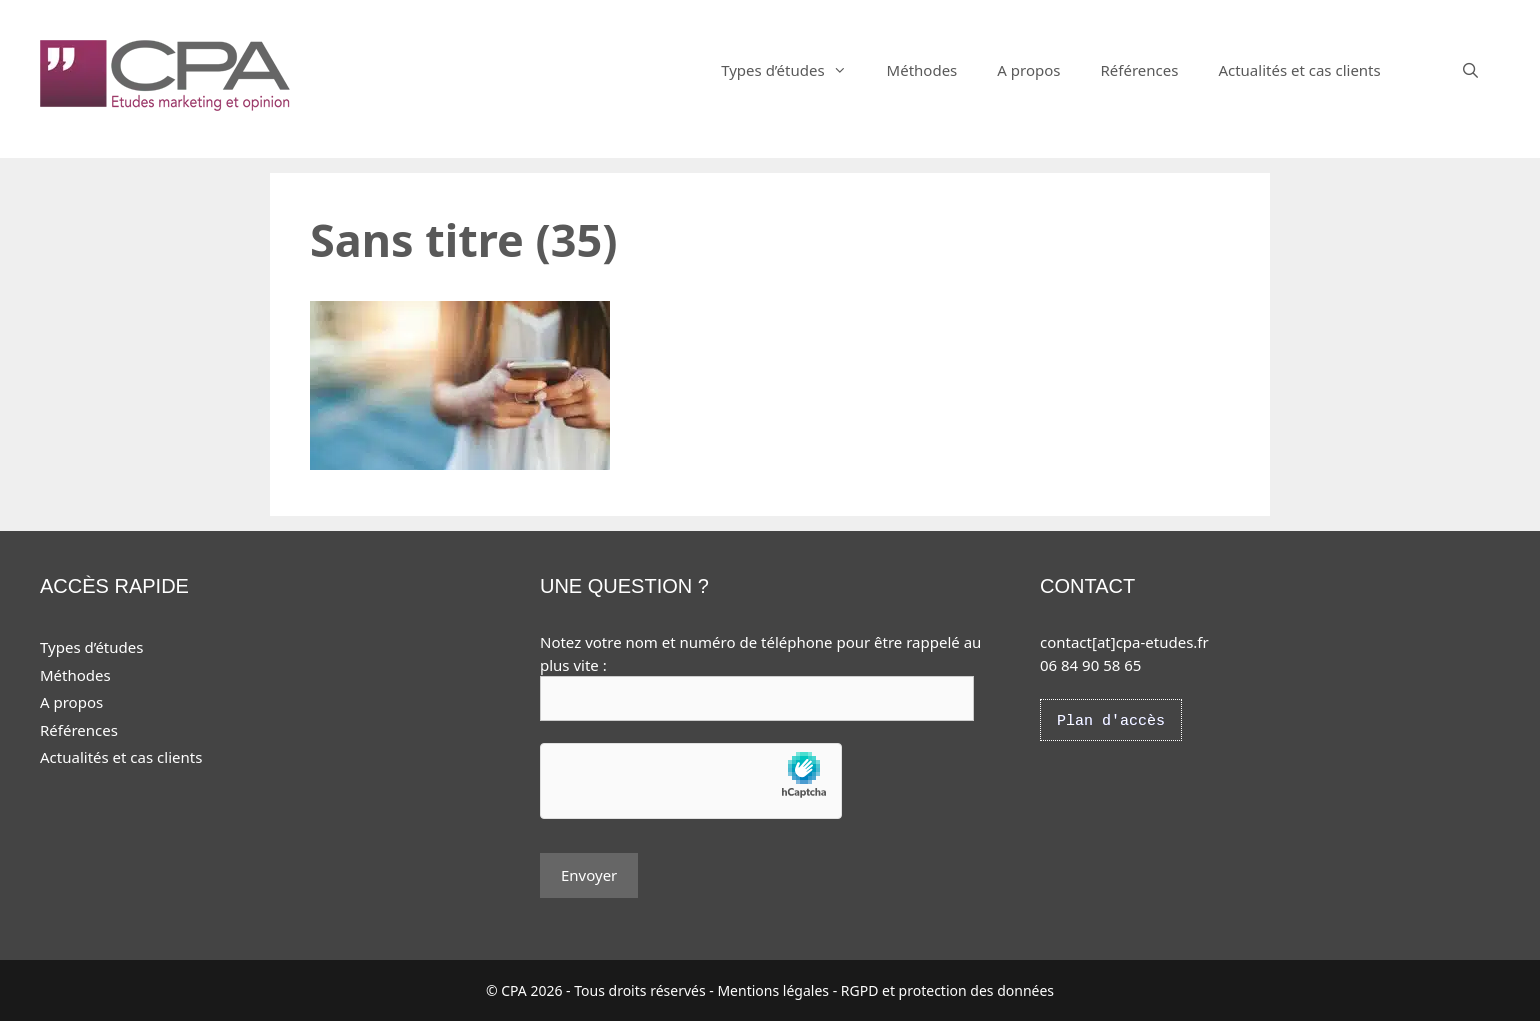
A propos (1028, 70)
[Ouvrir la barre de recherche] (1470, 70)
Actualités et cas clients (1299, 70)
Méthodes (922, 70)
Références (1139, 70)
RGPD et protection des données (947, 990)
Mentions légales (773, 990)
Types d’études (793, 70)
